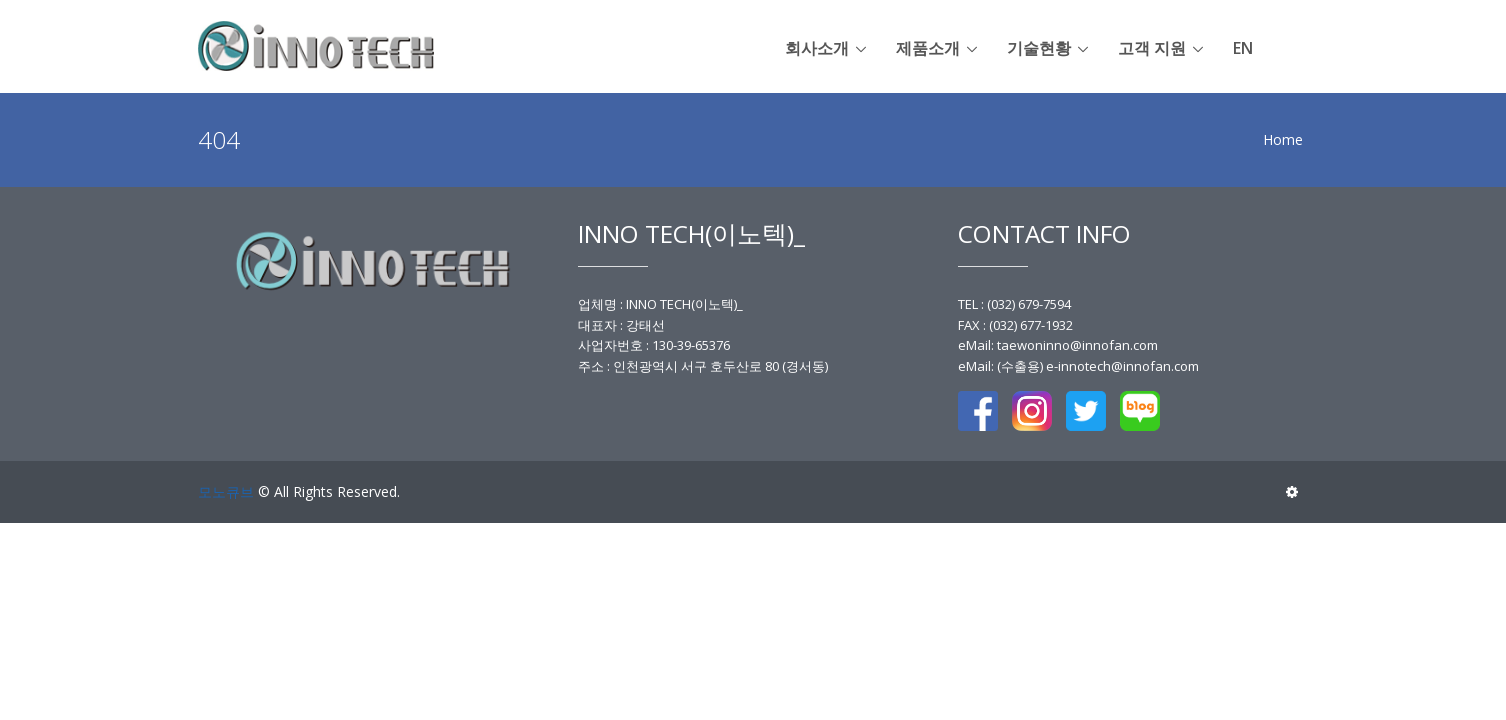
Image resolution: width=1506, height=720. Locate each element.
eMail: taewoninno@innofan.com (1058, 345)
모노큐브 (226, 491)
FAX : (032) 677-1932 (1015, 325)
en (1243, 48)
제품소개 (928, 48)
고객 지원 (1152, 48)
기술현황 (1039, 48)
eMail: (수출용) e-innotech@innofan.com (1078, 366)
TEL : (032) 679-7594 (1014, 304)
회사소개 (817, 48)
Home (1283, 139)
